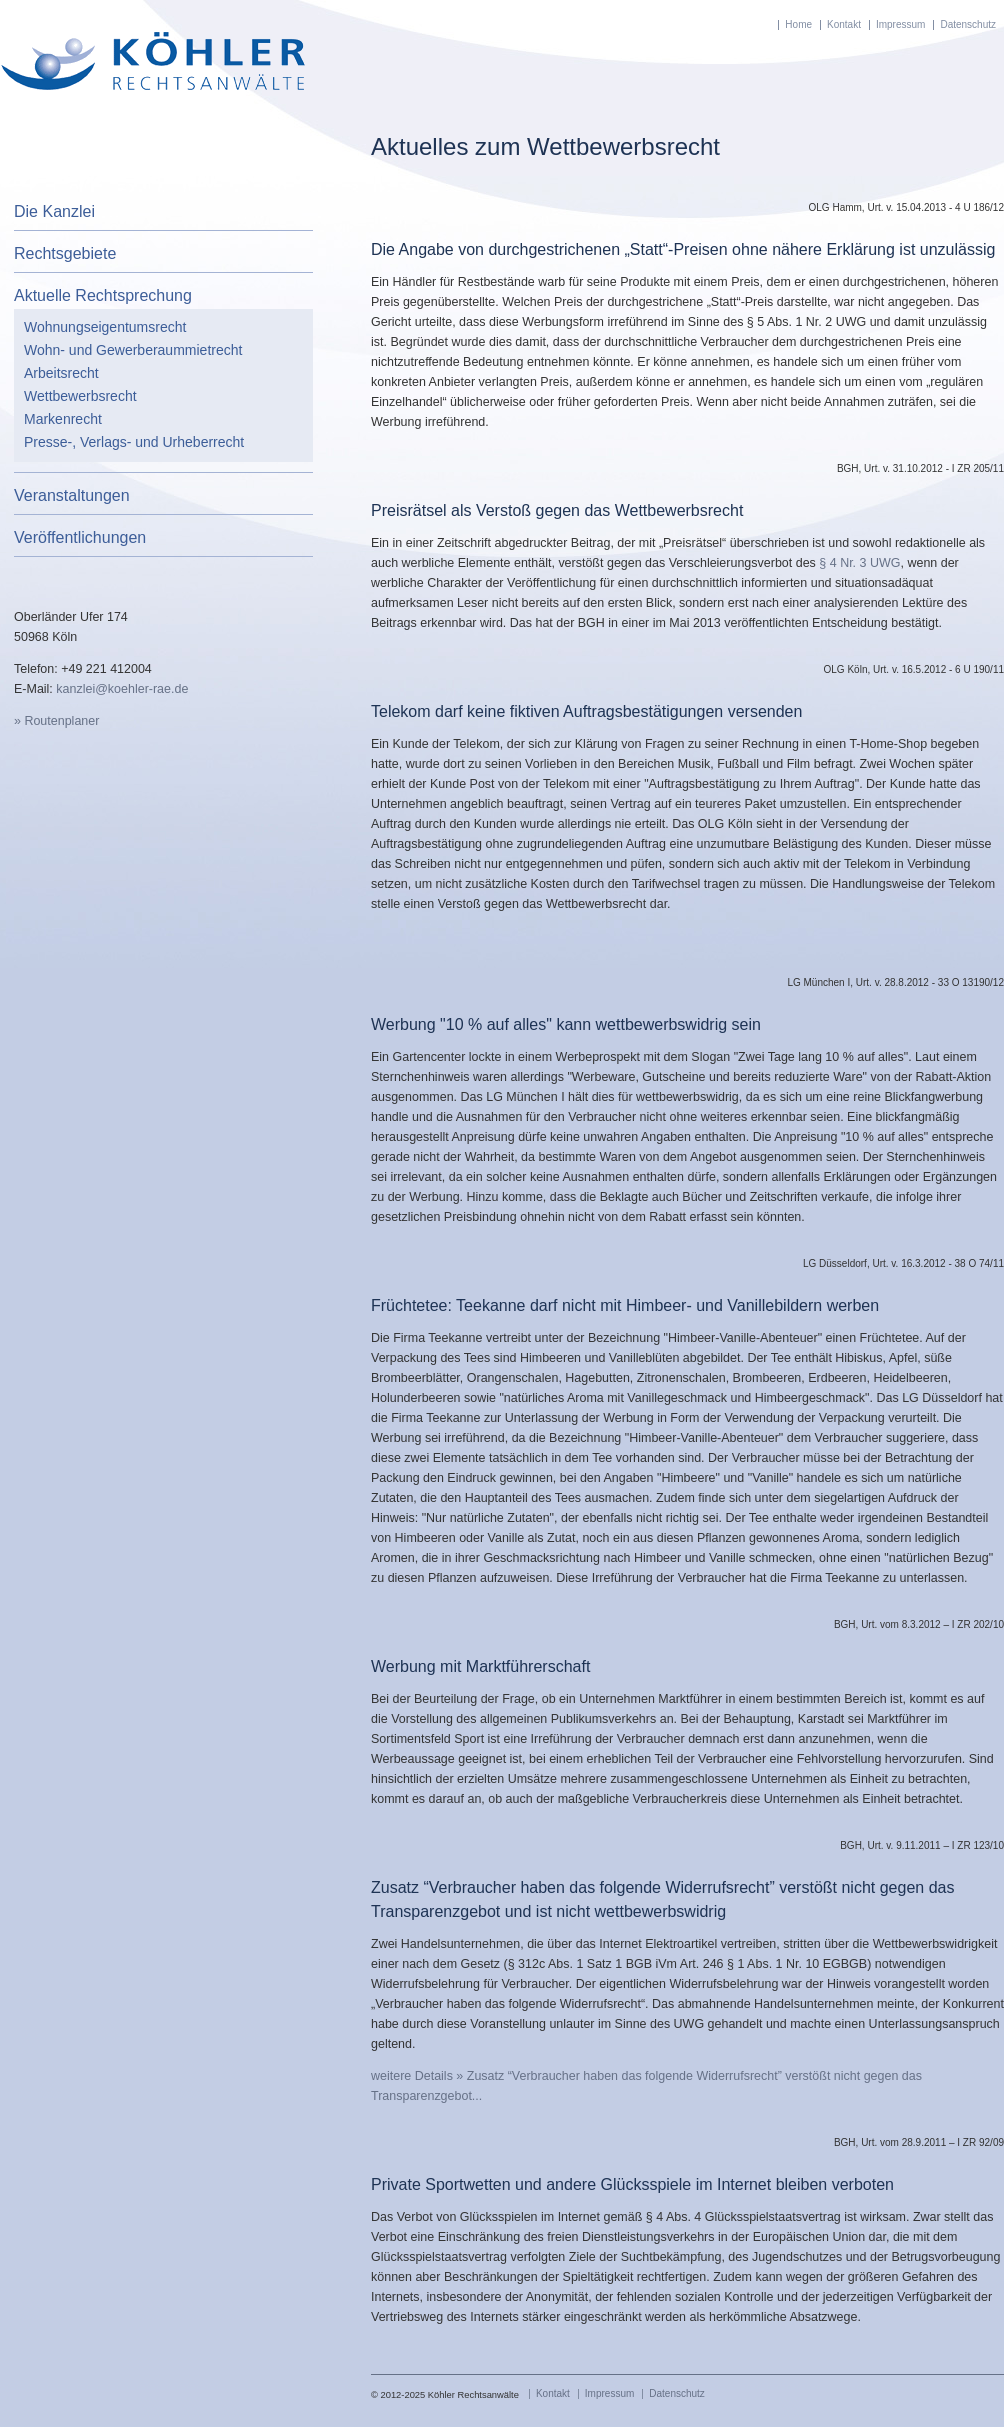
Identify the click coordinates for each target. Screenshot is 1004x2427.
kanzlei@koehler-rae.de (122, 689)
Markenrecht (63, 419)
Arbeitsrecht (61, 373)
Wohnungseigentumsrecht (105, 327)
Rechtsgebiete (65, 253)
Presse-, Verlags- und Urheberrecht (134, 442)
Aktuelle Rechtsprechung (103, 295)
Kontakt (844, 24)
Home (798, 24)
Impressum (900, 24)
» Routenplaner (56, 721)
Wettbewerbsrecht (80, 396)
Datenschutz (968, 24)
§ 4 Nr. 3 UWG (859, 563)
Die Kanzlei (54, 211)
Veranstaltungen (72, 495)
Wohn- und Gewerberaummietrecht (133, 350)
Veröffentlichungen (80, 537)
